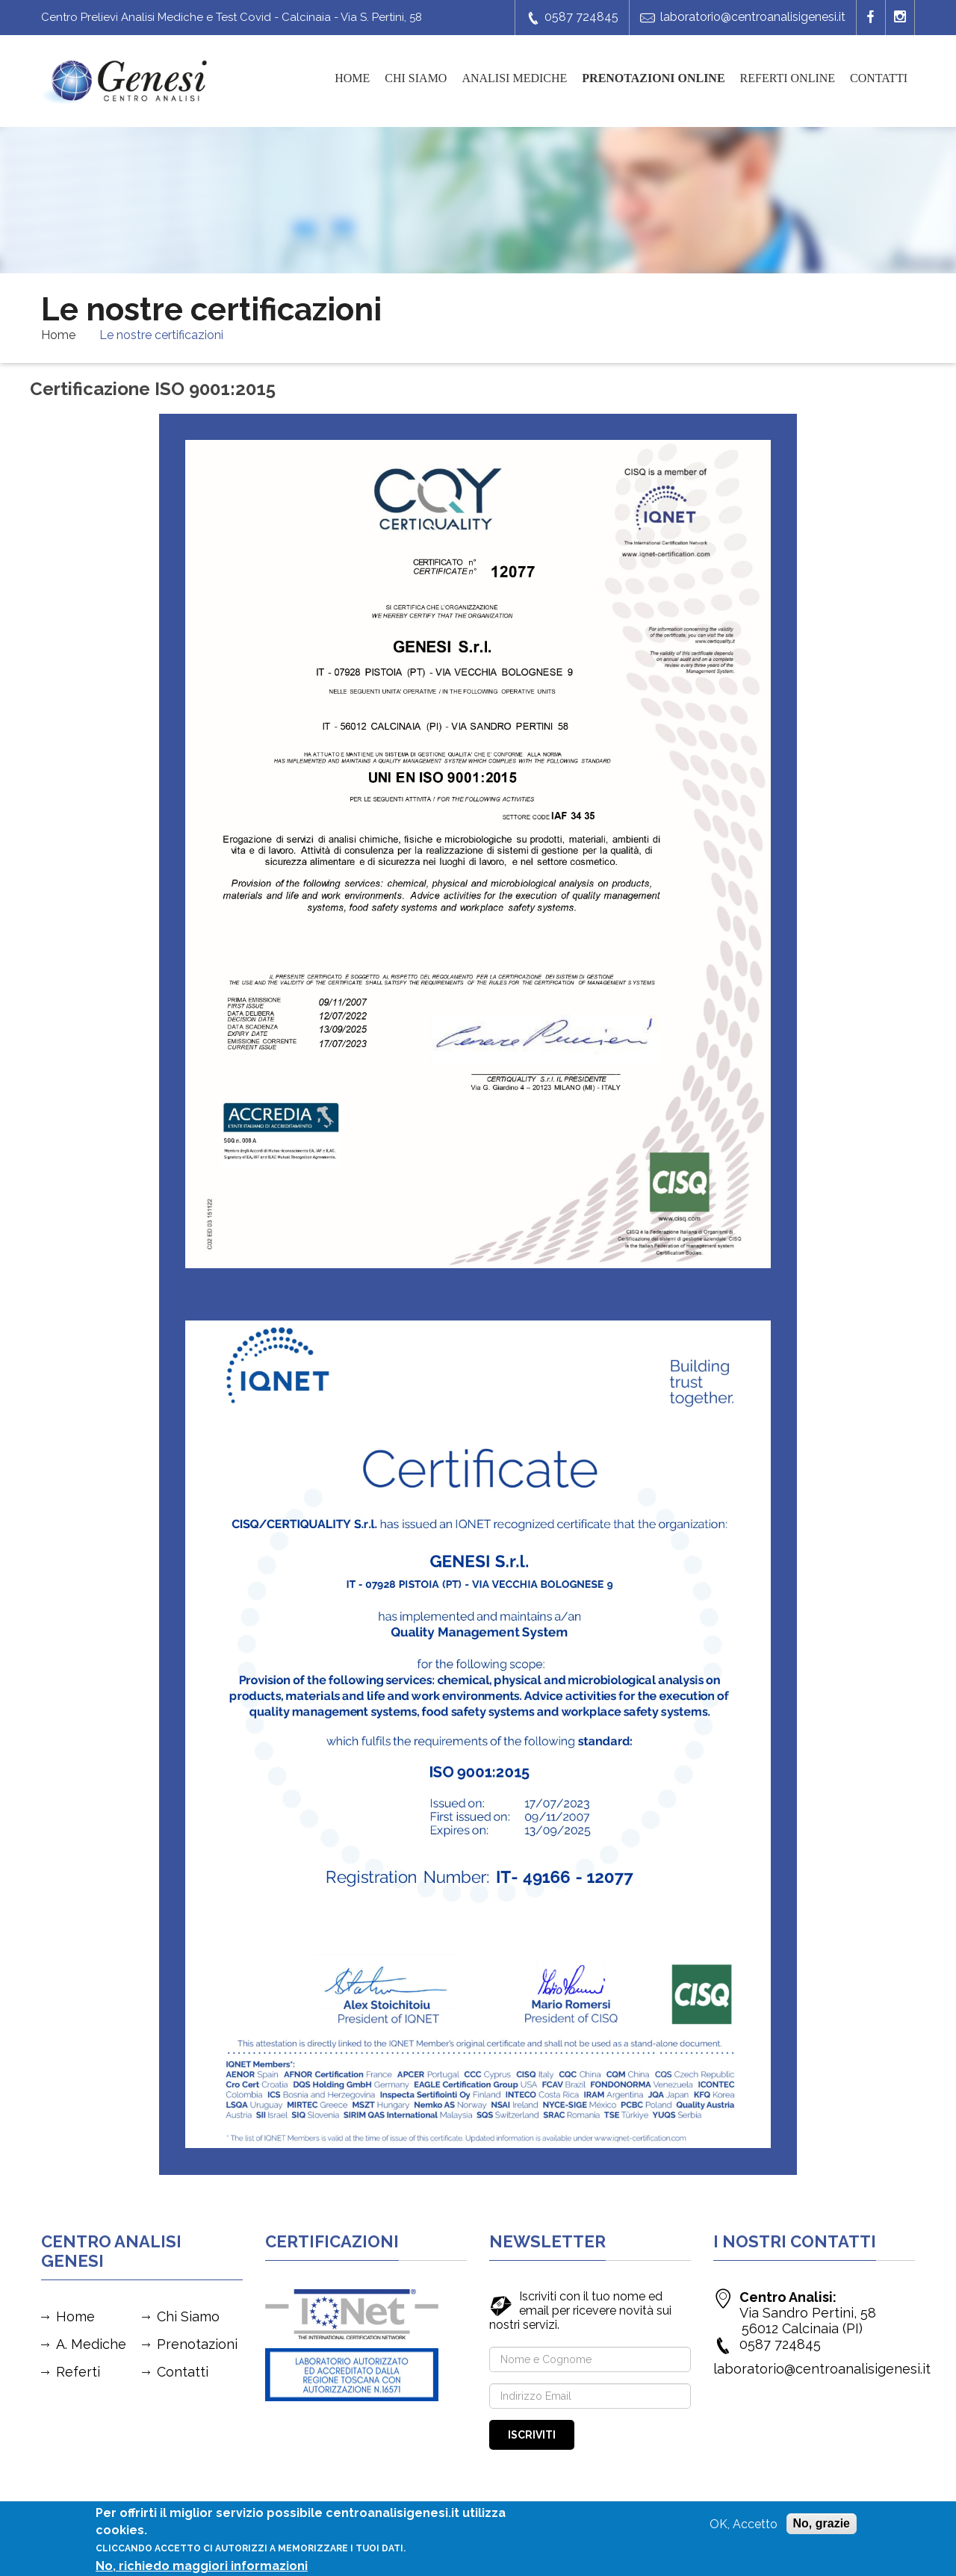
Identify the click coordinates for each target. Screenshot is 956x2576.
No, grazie (821, 2524)
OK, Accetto (743, 2525)
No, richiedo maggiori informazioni (202, 2567)
